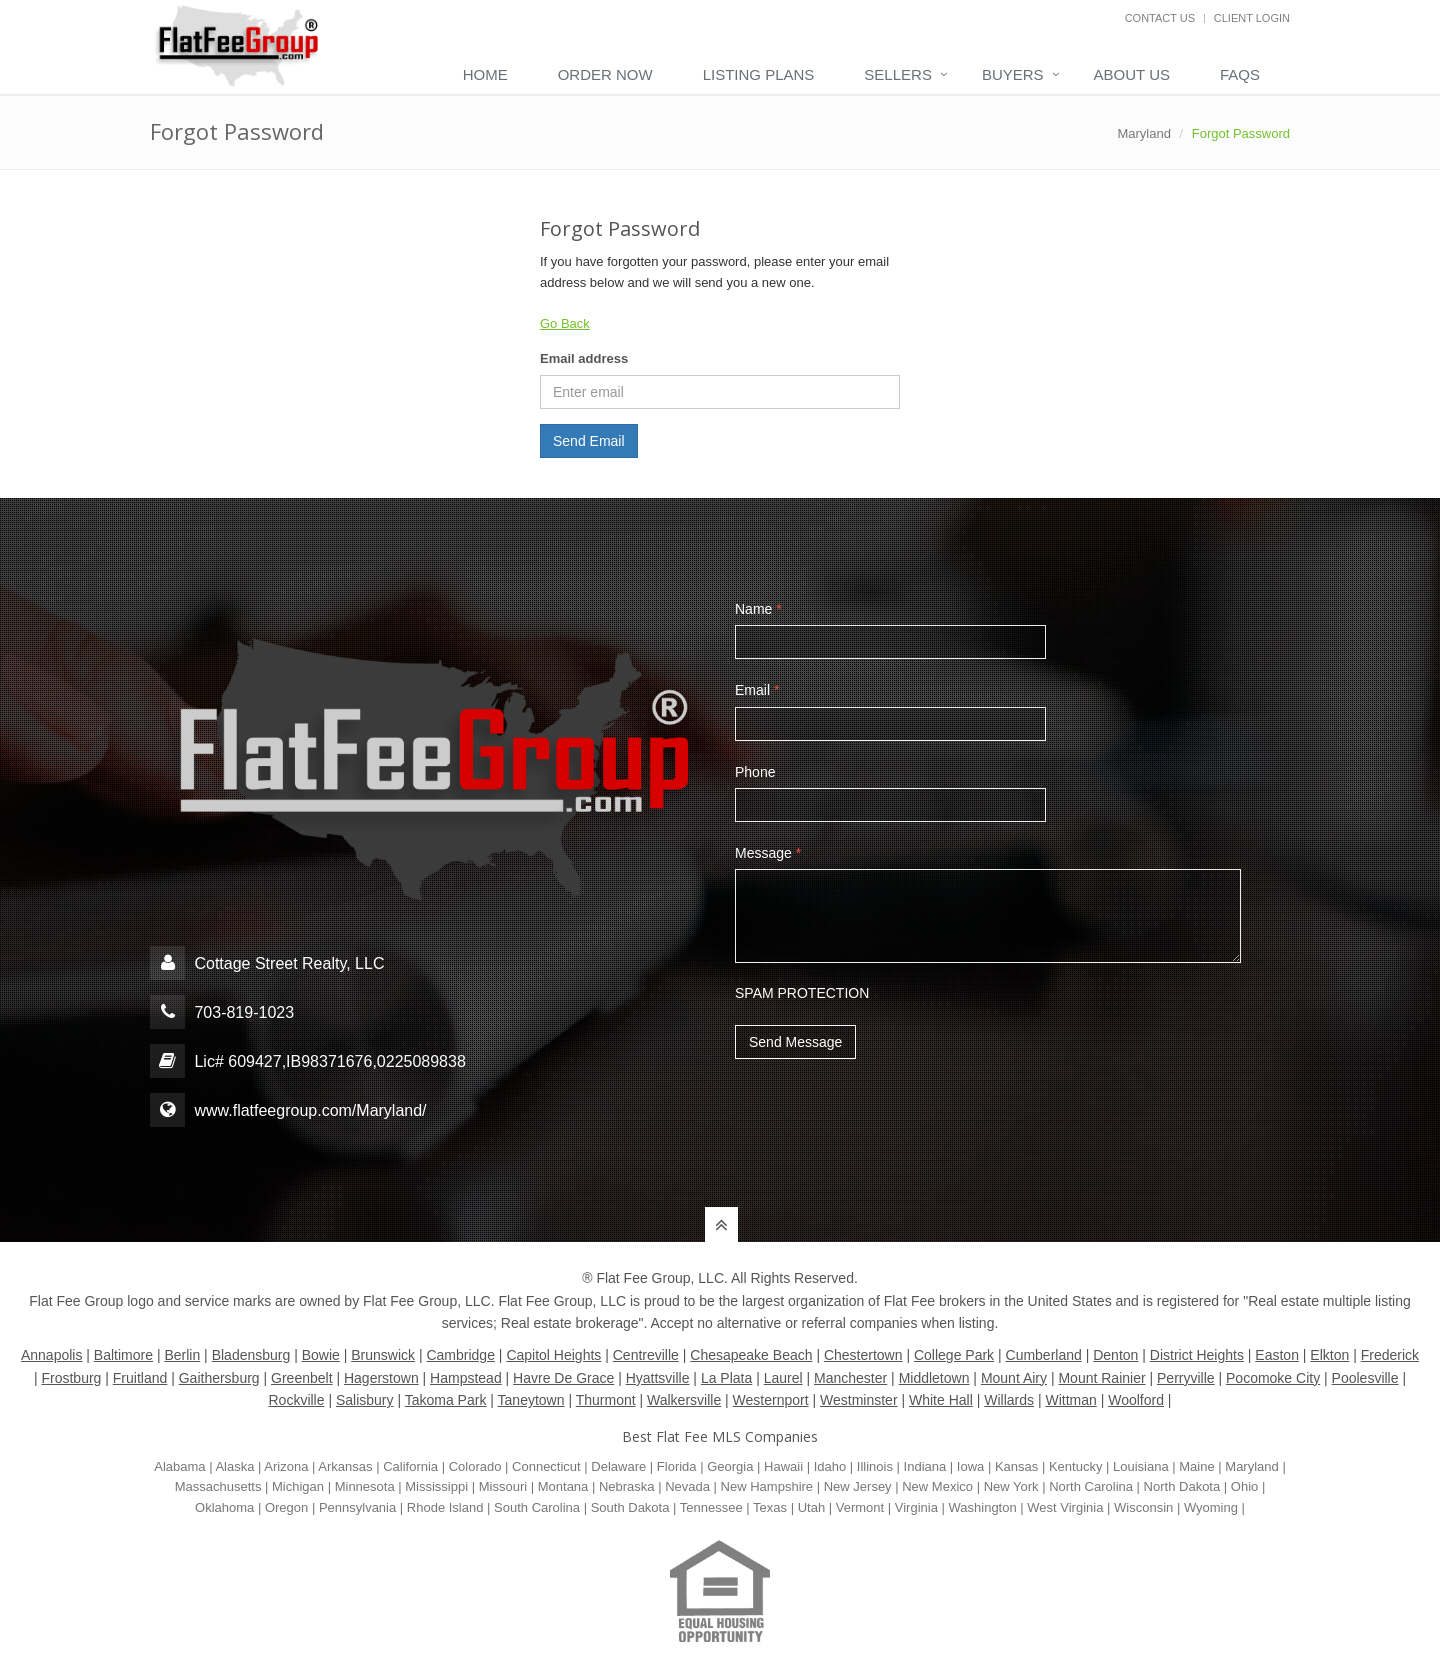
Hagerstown (381, 1378)
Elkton (1329, 1355)
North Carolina (1091, 1486)
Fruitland (140, 1378)
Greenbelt (301, 1378)
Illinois (875, 1466)
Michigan (298, 1486)
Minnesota (365, 1486)
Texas (770, 1507)
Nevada (687, 1486)
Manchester (850, 1378)
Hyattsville (658, 1378)
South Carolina (537, 1507)
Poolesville (1365, 1378)
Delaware (618, 1466)
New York (1011, 1486)
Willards (1009, 1400)
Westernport (771, 1400)
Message (768, 853)
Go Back (565, 323)
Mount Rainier (1101, 1378)
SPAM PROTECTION (802, 992)
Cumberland (1044, 1355)
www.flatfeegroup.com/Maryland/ (310, 1110)
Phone (755, 772)
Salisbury (365, 1400)
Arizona (286, 1466)
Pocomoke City (1273, 1378)
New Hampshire (767, 1486)
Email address (584, 358)
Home (485, 74)
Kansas (1016, 1466)
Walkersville (684, 1400)
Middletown (934, 1378)
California (410, 1466)
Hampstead (466, 1378)
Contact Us (1160, 18)
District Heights (1197, 1355)
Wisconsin (1143, 1507)
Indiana (925, 1466)
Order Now (605, 74)
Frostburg (71, 1378)
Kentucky (1075, 1466)
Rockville (297, 1400)
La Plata (726, 1378)
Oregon (286, 1507)
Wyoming (1211, 1507)
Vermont (860, 1507)
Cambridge (460, 1355)
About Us (1132, 74)
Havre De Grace (563, 1378)
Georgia (730, 1466)
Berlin (182, 1355)
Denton (1115, 1355)
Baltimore (123, 1355)
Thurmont (606, 1400)
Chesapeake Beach (751, 1355)
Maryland (1143, 133)
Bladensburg (251, 1355)
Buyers (1013, 74)
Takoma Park (446, 1400)
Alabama (179, 1466)
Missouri (503, 1486)
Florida (677, 1466)
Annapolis (52, 1355)
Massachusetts (218, 1486)
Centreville (646, 1355)
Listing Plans (759, 74)
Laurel (783, 1378)
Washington (983, 1507)
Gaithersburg (219, 1378)
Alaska (234, 1466)
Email (757, 690)
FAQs (1240, 74)
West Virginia (1065, 1507)
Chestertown (863, 1355)
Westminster (859, 1400)
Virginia (916, 1507)
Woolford (1136, 1400)
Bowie (321, 1355)
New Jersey (858, 1486)
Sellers (898, 74)
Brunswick (383, 1355)
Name (758, 609)
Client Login (1252, 18)
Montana (563, 1486)
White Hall (941, 1400)
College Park (954, 1355)
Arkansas (345, 1466)
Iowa (970, 1466)
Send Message (795, 1042)
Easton (1277, 1355)
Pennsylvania (357, 1507)
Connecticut (546, 1466)
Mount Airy (1014, 1378)
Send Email (589, 441)
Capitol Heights (553, 1355)
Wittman (1070, 1400)
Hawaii (783, 1466)
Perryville (1186, 1378)
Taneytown (531, 1400)
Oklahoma (224, 1507)
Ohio (1244, 1486)
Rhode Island (445, 1507)
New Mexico (937, 1486)
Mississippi (436, 1486)
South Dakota (630, 1507)
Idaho (830, 1466)
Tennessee (711, 1507)
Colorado (475, 1466)
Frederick (1390, 1355)
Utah (811, 1507)
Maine (1196, 1466)
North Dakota (1182, 1486)
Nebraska (627, 1486)
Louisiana (1141, 1466)
